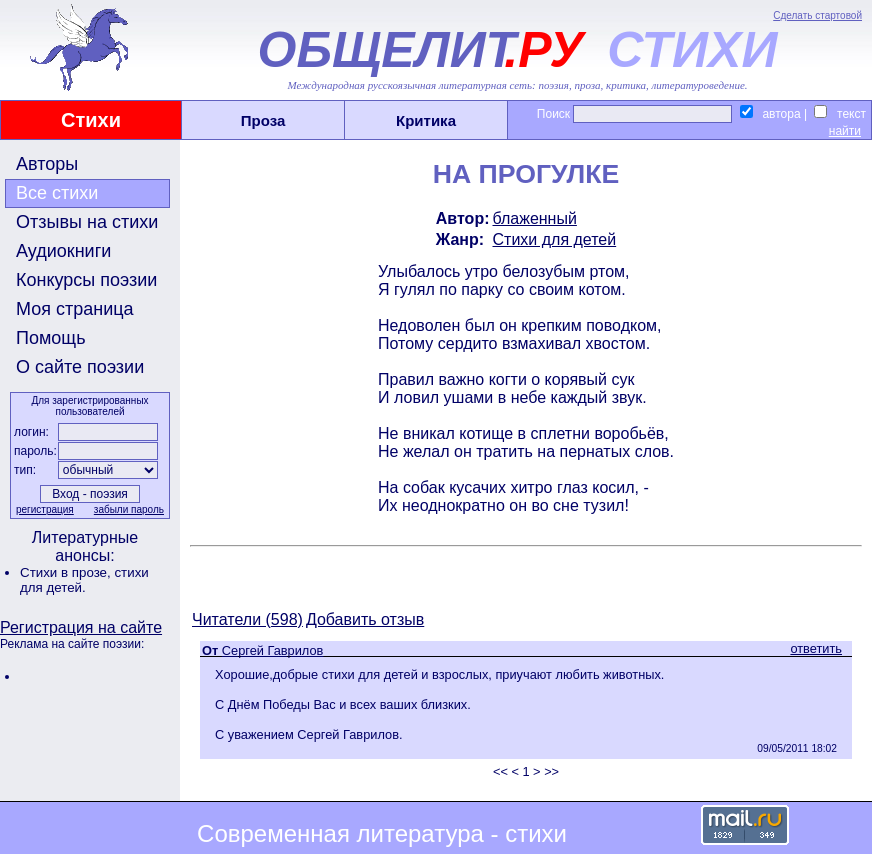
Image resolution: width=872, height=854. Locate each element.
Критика (426, 120)
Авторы (47, 164)
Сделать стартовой (817, 15)
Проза (263, 120)
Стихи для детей (555, 239)
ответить (816, 648)
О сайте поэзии (80, 367)
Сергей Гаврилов (273, 650)
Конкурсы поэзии (86, 280)
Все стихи (57, 193)
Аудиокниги (63, 251)
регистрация (45, 509)
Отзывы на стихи (87, 222)
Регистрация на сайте (81, 627)
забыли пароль (129, 509)
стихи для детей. (84, 580)
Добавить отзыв (365, 619)
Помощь (51, 338)
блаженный (535, 218)
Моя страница (75, 309)
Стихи (91, 120)
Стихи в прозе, (67, 572)
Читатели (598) (247, 619)
